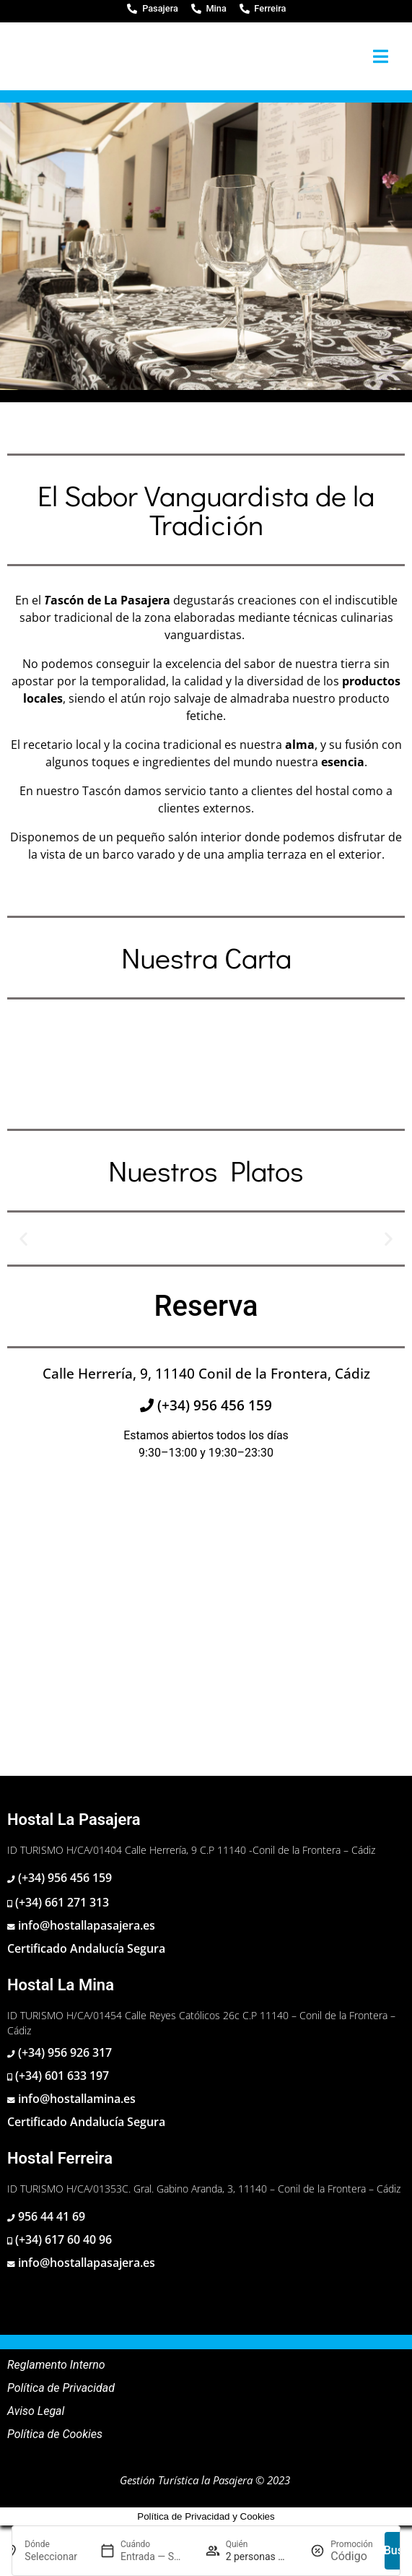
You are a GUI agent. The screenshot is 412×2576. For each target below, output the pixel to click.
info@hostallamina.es (75, 2099)
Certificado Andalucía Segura (86, 1948)
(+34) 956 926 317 (63, 2052)
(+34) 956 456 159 (213, 1405)
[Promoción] (351, 2556)
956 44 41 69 (50, 2216)
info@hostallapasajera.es (85, 1925)
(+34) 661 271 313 (60, 1902)
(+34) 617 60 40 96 (62, 2239)
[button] (23, 1238)
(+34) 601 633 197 (60, 2075)
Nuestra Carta (206, 957)
